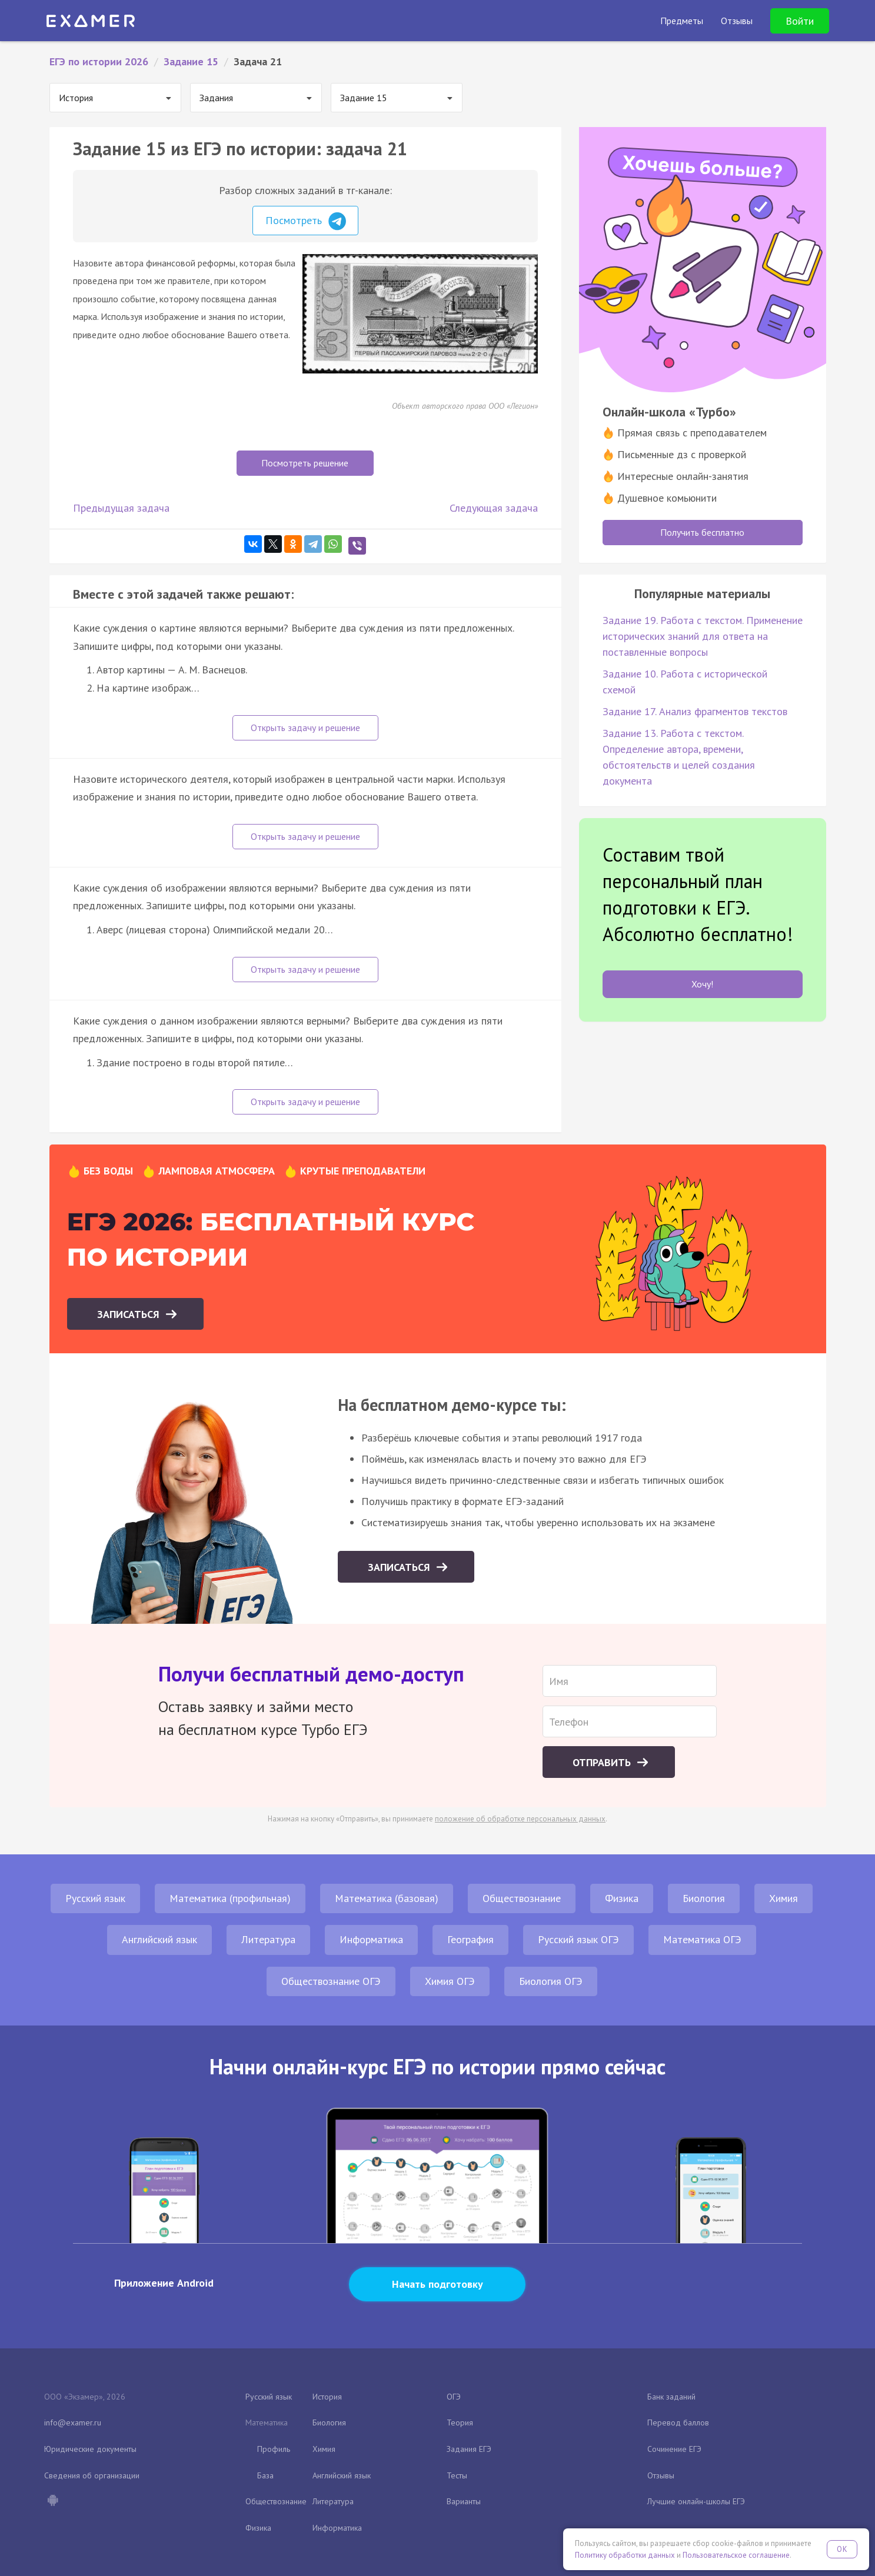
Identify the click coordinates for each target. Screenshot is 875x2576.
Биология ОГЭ (551, 1981)
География (470, 1939)
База (265, 2475)
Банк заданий (671, 2396)
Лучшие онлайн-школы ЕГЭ (696, 2501)
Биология (704, 1898)
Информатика (371, 1939)
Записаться (129, 1314)
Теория (460, 2422)
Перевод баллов (678, 2422)
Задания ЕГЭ (469, 2449)
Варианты (464, 2501)
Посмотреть (305, 221)
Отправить (603, 1762)
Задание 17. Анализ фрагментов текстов (695, 711)
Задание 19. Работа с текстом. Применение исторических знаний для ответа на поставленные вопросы (703, 636)
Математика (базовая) (386, 1898)
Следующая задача (494, 508)
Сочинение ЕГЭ (674, 2449)
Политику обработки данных (625, 2555)
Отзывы (660, 2475)
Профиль (273, 2449)
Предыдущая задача (121, 508)
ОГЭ (454, 2396)
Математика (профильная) (230, 1898)
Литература (268, 1939)
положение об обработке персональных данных (520, 1819)
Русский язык (95, 1898)
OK (842, 2549)
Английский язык (159, 1939)
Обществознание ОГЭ (331, 1981)
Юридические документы (90, 2449)
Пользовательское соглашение (736, 2555)
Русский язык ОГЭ (578, 1939)
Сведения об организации (91, 2475)
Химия (783, 1898)
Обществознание (522, 1898)
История (327, 2396)
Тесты (457, 2475)
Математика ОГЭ (702, 1939)
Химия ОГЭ (450, 1981)
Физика (621, 1898)
